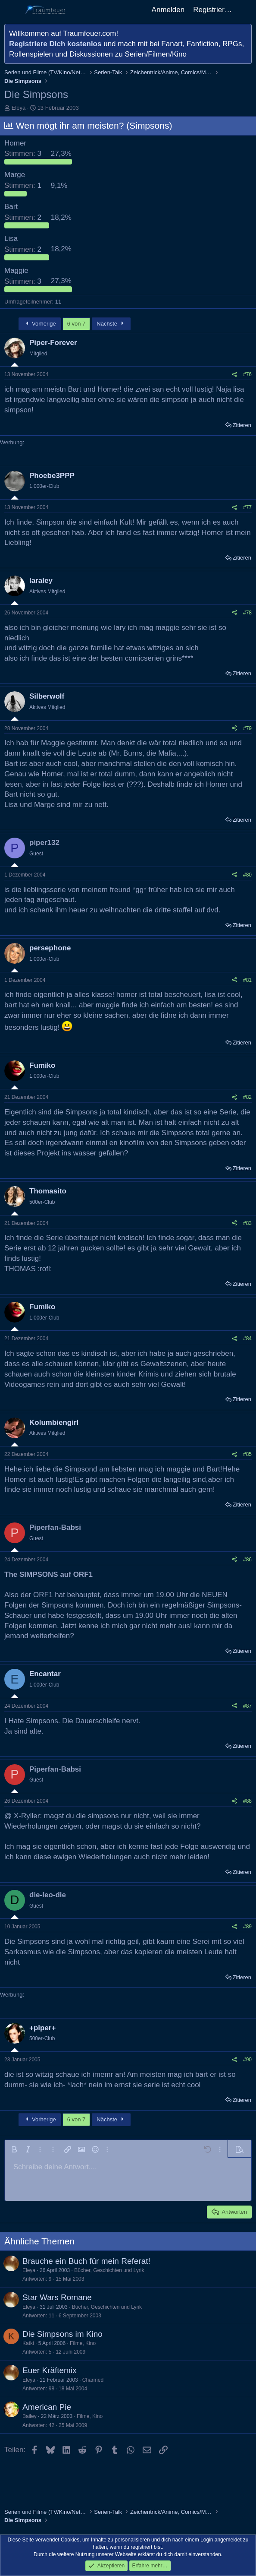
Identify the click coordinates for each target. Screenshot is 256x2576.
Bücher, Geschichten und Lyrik (109, 2270)
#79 (247, 728)
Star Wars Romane (57, 2297)
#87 (247, 1706)
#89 (247, 1927)
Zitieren (242, 425)
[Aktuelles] (245, 9)
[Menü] (12, 9)
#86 (247, 1560)
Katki (28, 2343)
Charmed (92, 2380)
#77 (247, 507)
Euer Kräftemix (49, 2370)
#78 (247, 613)
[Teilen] (234, 375)
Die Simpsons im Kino (62, 2334)
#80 (247, 875)
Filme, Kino (83, 2343)
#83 (247, 1223)
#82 (247, 1097)
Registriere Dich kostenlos (55, 44)
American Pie (46, 2406)
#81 (247, 980)
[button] (14, 2149)
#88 (247, 1801)
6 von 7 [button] (76, 323)
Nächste (111, 323)
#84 (247, 1338)
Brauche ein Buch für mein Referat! (86, 2261)
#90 (247, 2060)
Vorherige (39, 323)
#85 (247, 1454)
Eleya (19, 107)
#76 (247, 374)
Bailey (29, 2416)
